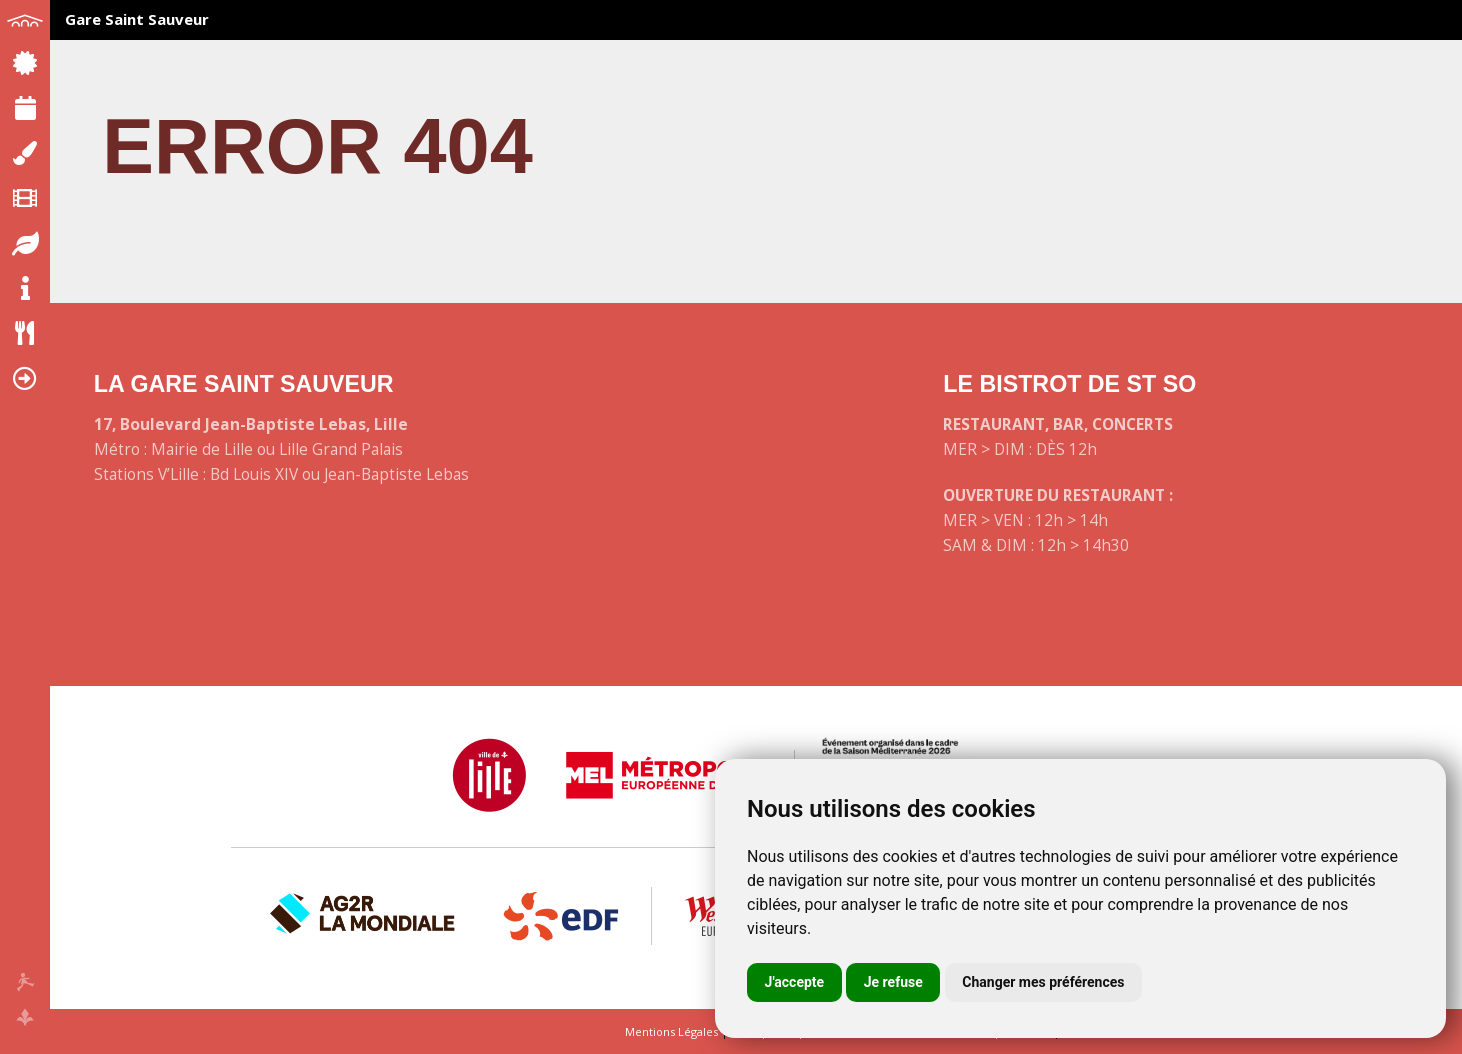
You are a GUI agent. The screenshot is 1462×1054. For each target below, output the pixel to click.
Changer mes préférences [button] (1043, 982)
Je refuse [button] (893, 982)
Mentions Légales (671, 1031)
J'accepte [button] (795, 982)
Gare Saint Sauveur (137, 19)
